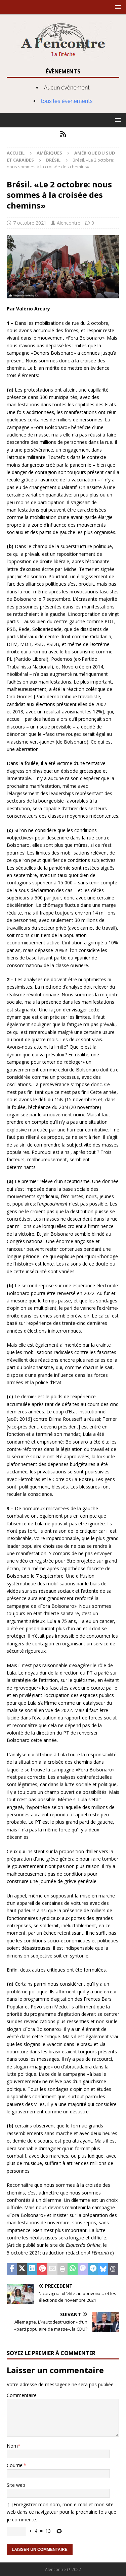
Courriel (15, 2465)
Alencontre (68, 223)
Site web (16, 2485)
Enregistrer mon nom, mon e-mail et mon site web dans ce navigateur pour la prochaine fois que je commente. (61, 2512)
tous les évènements (67, 101)
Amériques (49, 153)
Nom (12, 2446)
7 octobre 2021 (29, 223)
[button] (116, 7)
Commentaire (22, 2395)
